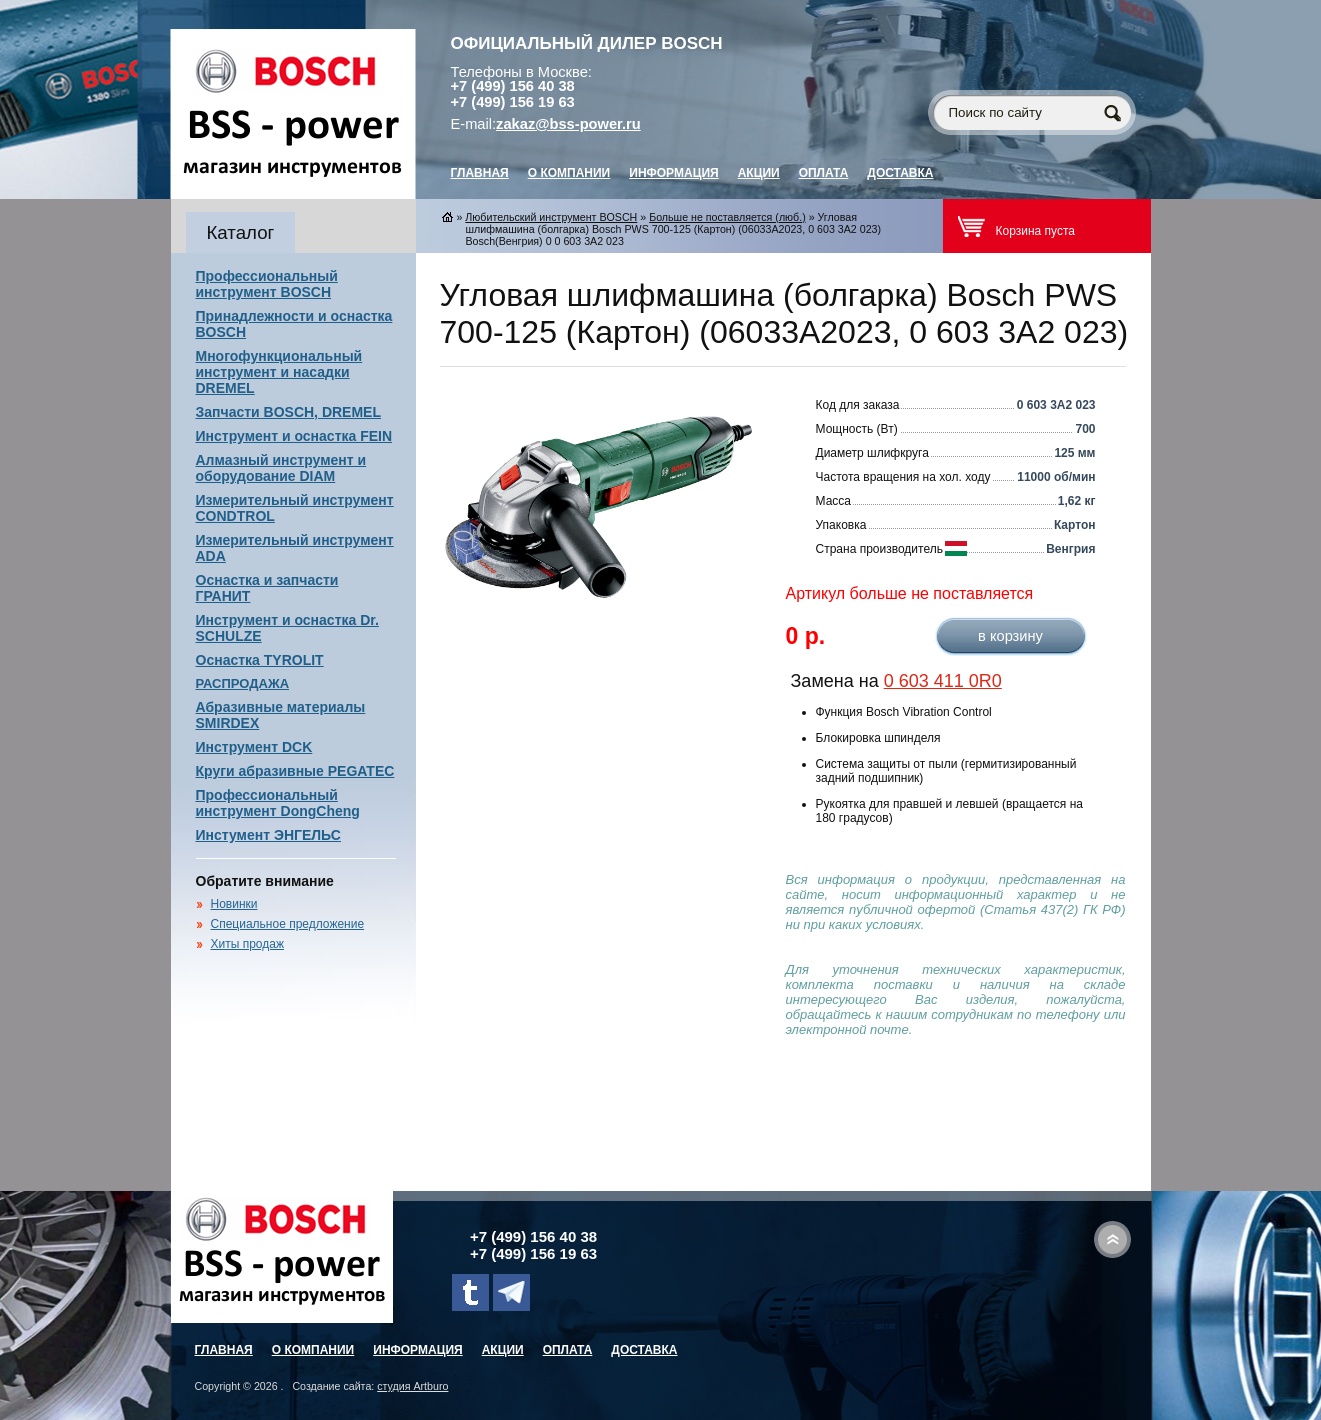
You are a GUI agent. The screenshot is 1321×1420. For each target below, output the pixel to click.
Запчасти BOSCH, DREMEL (289, 412)
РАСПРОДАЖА (243, 683)
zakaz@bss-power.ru (568, 124)
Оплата (824, 173)
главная (480, 173)
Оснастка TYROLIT (260, 660)
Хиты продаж (247, 944)
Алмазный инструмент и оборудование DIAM (281, 468)
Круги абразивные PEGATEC (295, 771)
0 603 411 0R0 (943, 681)
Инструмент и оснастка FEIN (294, 436)
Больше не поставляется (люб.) (727, 217)
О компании (569, 173)
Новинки (234, 904)
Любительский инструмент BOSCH (551, 217)
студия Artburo (412, 1386)
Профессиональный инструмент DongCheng (278, 803)
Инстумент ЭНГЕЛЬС (268, 835)
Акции (759, 173)
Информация (673, 173)
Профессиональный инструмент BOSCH (267, 284)
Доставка (900, 173)
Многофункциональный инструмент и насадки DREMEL (279, 372)
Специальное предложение (288, 924)
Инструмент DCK (254, 747)
